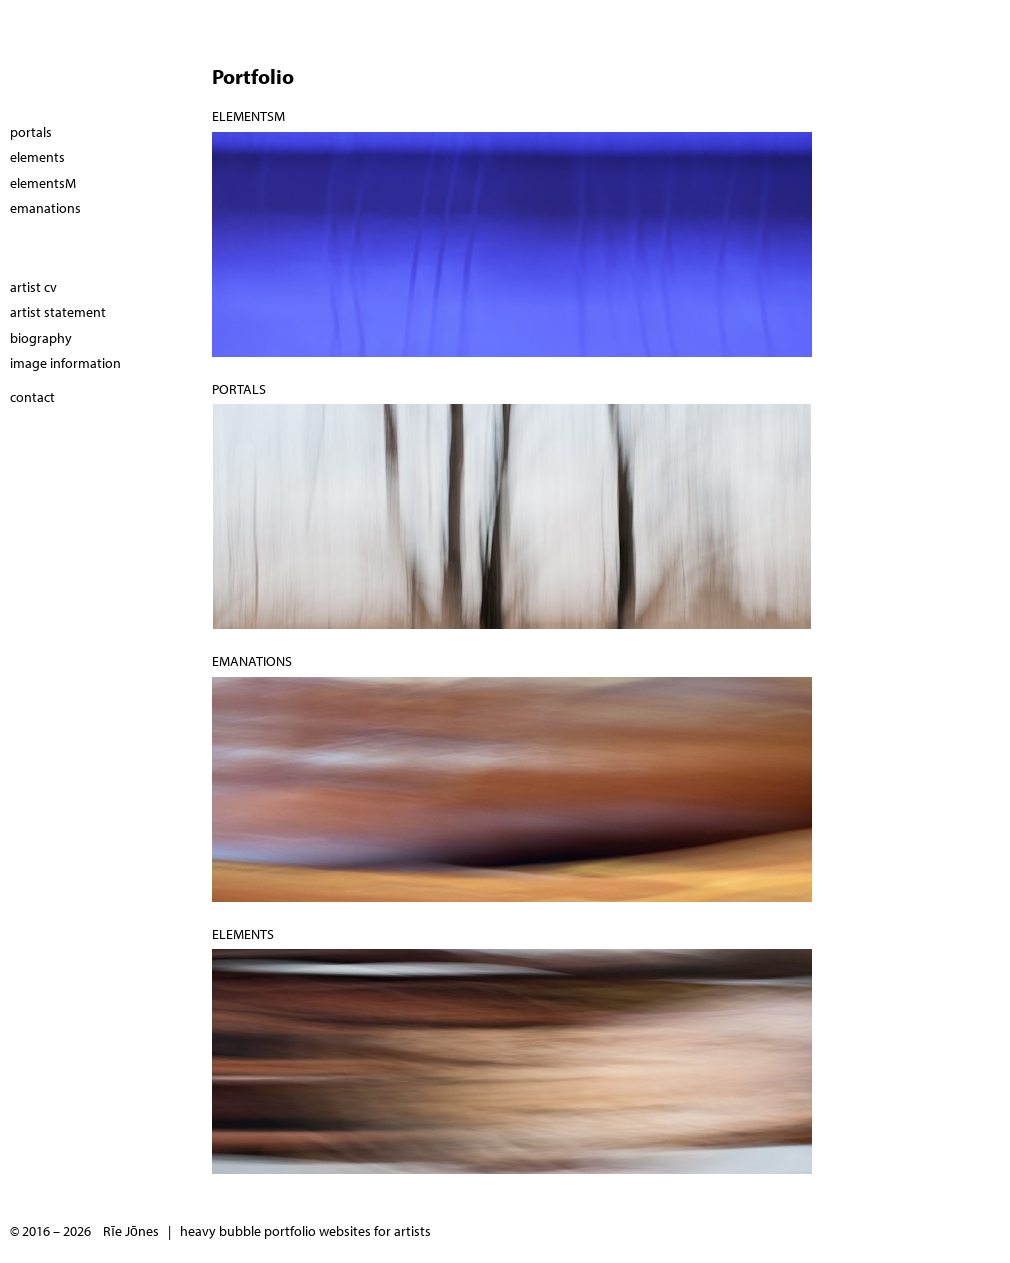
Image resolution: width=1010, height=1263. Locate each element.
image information (65, 363)
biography (41, 338)
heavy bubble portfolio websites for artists (305, 1231)
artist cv (33, 287)
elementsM (248, 116)
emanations (252, 661)
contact (32, 397)
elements (243, 934)
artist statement (58, 312)
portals (239, 389)
